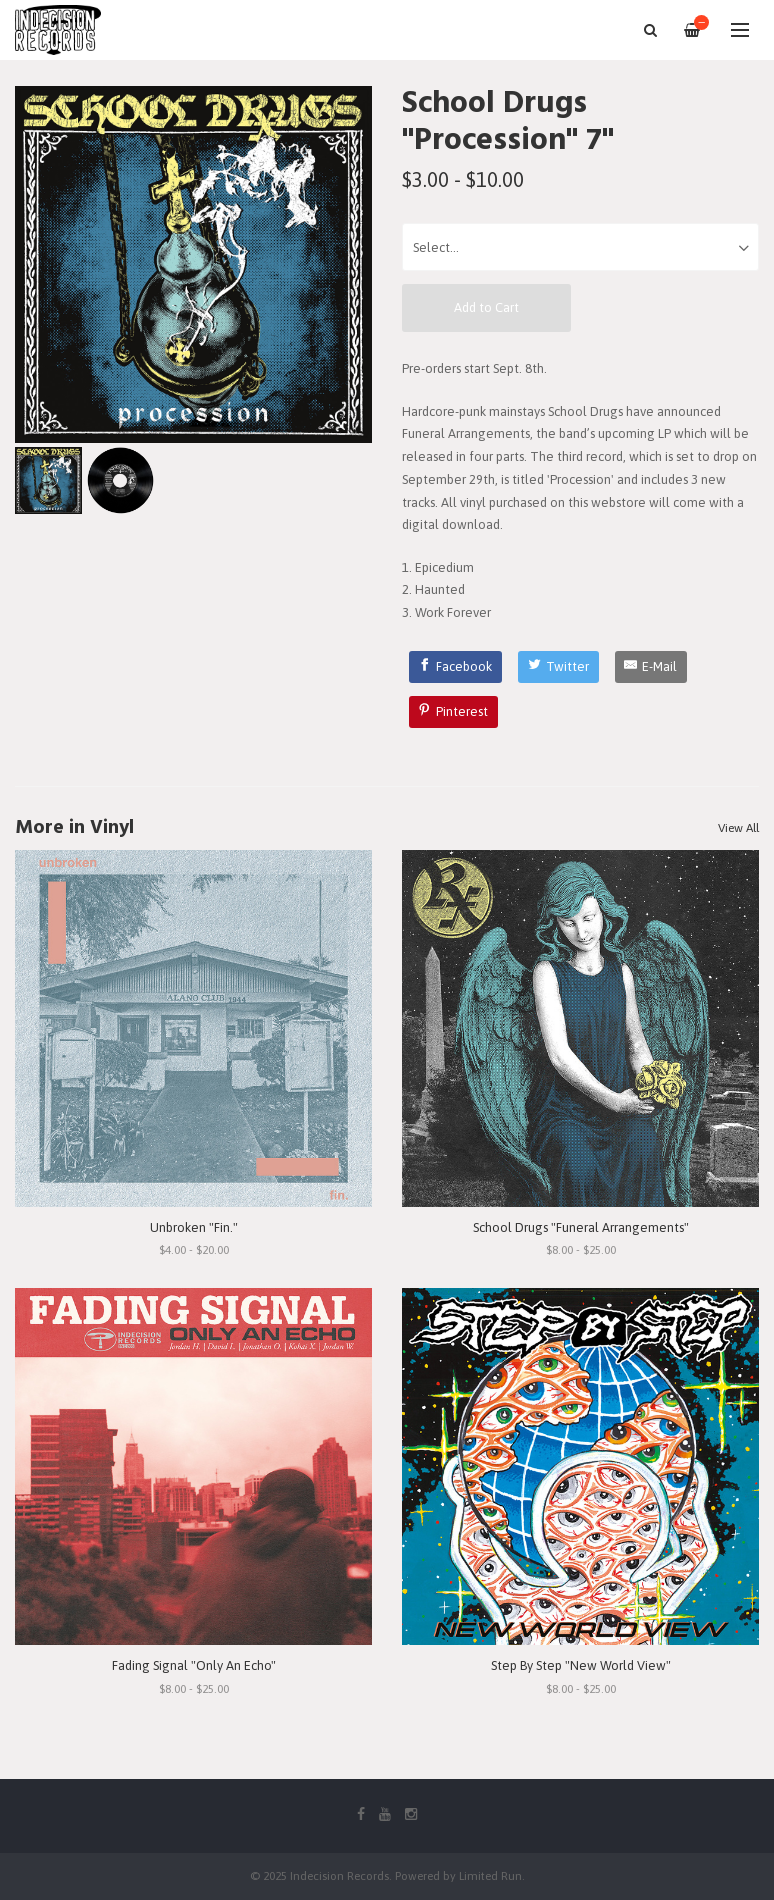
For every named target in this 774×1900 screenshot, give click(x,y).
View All (738, 828)
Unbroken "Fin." (194, 1227)
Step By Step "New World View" (581, 1665)
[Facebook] (456, 667)
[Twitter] (558, 667)
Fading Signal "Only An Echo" (194, 1665)
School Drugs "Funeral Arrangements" (581, 1227)
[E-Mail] (651, 667)
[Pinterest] (454, 712)
